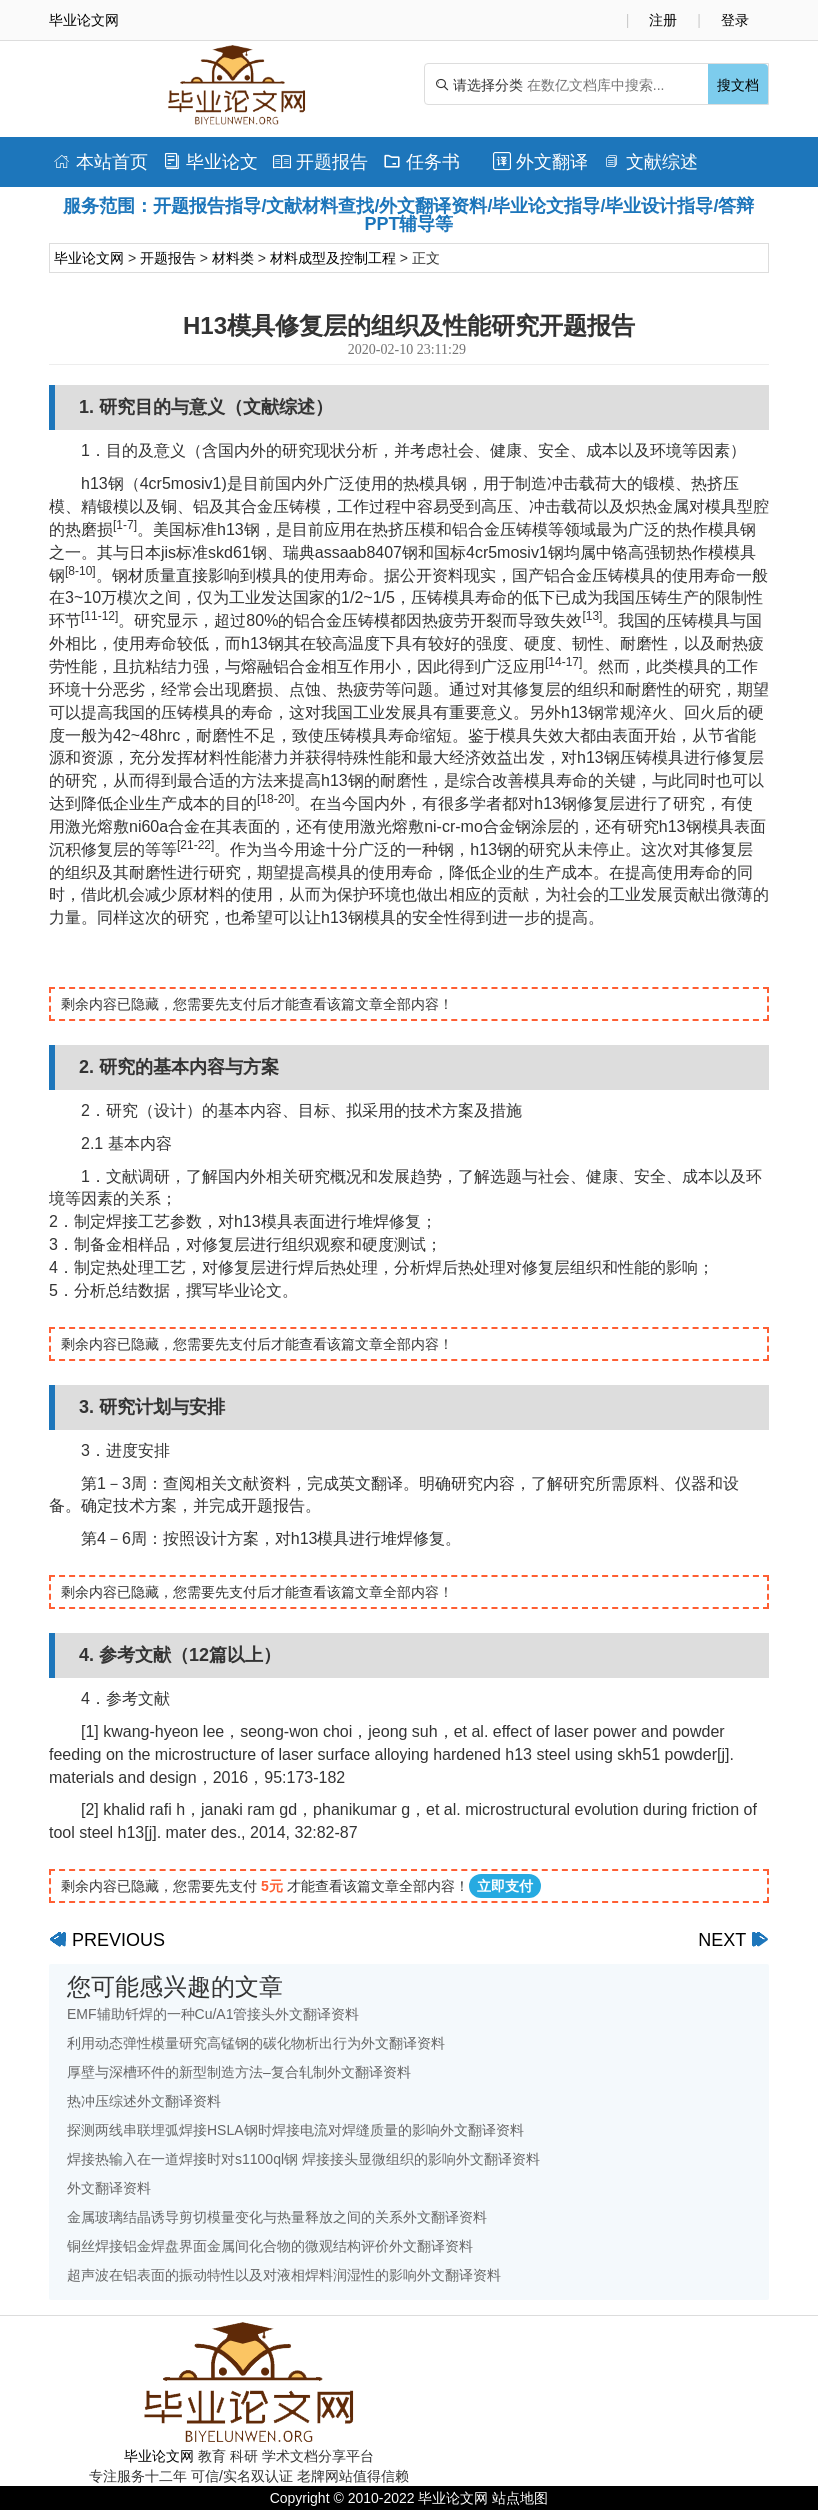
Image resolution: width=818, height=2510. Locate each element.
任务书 (421, 162)
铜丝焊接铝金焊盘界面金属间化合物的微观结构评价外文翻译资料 (270, 2246)
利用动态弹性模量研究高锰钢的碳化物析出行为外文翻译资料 (256, 2043)
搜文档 (738, 85)
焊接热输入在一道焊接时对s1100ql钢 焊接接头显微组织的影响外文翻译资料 (303, 2159)
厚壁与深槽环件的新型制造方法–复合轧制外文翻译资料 (239, 2072)
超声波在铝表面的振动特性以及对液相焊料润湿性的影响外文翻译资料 (284, 2275)
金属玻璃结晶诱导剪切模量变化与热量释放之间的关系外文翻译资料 (277, 2217)
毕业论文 (210, 162)
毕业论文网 (89, 258)
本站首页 (100, 162)
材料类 (233, 258)
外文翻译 (540, 162)
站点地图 (520, 2498)
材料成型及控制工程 (333, 258)
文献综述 (650, 162)
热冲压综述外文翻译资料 (144, 2101)
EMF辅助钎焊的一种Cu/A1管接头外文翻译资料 (213, 2014)
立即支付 (505, 1886)
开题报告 (320, 162)
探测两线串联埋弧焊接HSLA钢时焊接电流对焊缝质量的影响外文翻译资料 (295, 2130)
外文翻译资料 (109, 2188)
